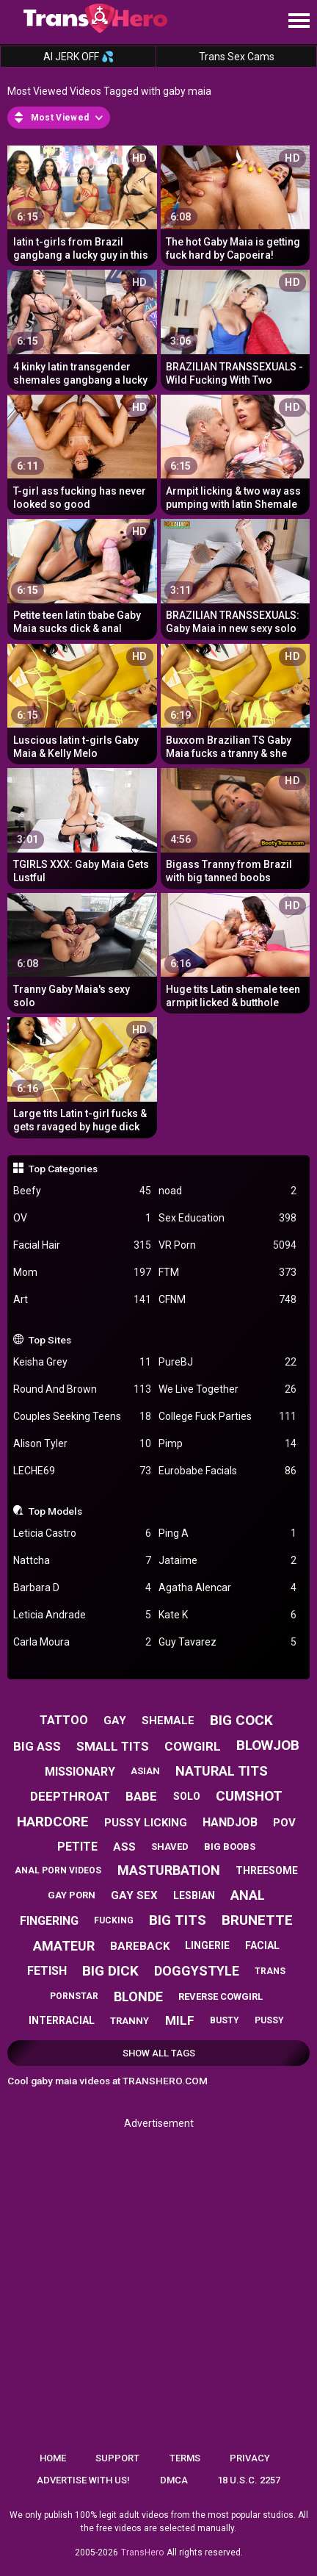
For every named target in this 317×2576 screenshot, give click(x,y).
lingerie (207, 1945)
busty (224, 2020)
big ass (37, 1746)
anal (247, 1895)
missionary (80, 1772)
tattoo (64, 1720)
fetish (47, 1971)
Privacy (250, 2458)
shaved (170, 1846)
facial (262, 1945)
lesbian (194, 1895)
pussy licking (145, 1822)
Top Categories (63, 1168)
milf (179, 2020)
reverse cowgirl (220, 1996)
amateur (64, 1945)
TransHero (142, 2552)
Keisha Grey (82, 1362)
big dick (110, 1970)
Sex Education (227, 1218)
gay (114, 1720)
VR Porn (227, 1245)
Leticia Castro (82, 1533)
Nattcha (82, 1560)
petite (77, 1847)
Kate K (227, 1615)
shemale (168, 1720)
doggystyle (196, 1970)
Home (53, 2458)
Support (117, 2458)
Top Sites (50, 1340)
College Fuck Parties (227, 1416)
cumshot (249, 1795)
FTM (227, 1272)
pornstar (74, 1996)
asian (145, 1770)
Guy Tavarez (227, 1642)
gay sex (134, 1895)
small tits (112, 1746)
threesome (267, 1870)
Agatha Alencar (227, 1588)
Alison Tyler (82, 1444)
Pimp (227, 1444)
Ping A (227, 1533)
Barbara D (82, 1588)
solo (186, 1796)
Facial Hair (82, 1245)
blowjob (267, 1745)
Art (82, 1300)
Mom (82, 1272)
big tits (177, 1920)
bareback (140, 1946)
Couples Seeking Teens (82, 1416)
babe (141, 1796)
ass (124, 1847)
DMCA (174, 2480)
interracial (62, 2020)
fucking (114, 1920)
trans (270, 1971)
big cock (241, 1720)
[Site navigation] (299, 21)
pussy (269, 2020)
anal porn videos (58, 1870)
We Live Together (227, 1389)
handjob (230, 1822)
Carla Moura (82, 1642)
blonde (138, 1996)
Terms (185, 2458)
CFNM (227, 1300)
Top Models (55, 1511)
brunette (257, 1920)
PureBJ (227, 1362)
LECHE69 (82, 1471)
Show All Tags (159, 2053)
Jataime (227, 1560)
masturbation (168, 1870)
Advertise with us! (83, 2480)
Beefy (82, 1191)
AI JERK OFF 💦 (78, 56)
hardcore (53, 1821)
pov (284, 1822)
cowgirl (192, 1746)
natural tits (221, 1771)
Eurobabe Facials (227, 1471)
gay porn (71, 1895)
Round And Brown (82, 1389)
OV (82, 1218)
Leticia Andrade (82, 1615)
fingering (49, 1921)
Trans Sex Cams (236, 56)
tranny (129, 2020)
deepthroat (70, 1796)
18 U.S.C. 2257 (248, 2480)
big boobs (229, 1846)
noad (227, 1191)
